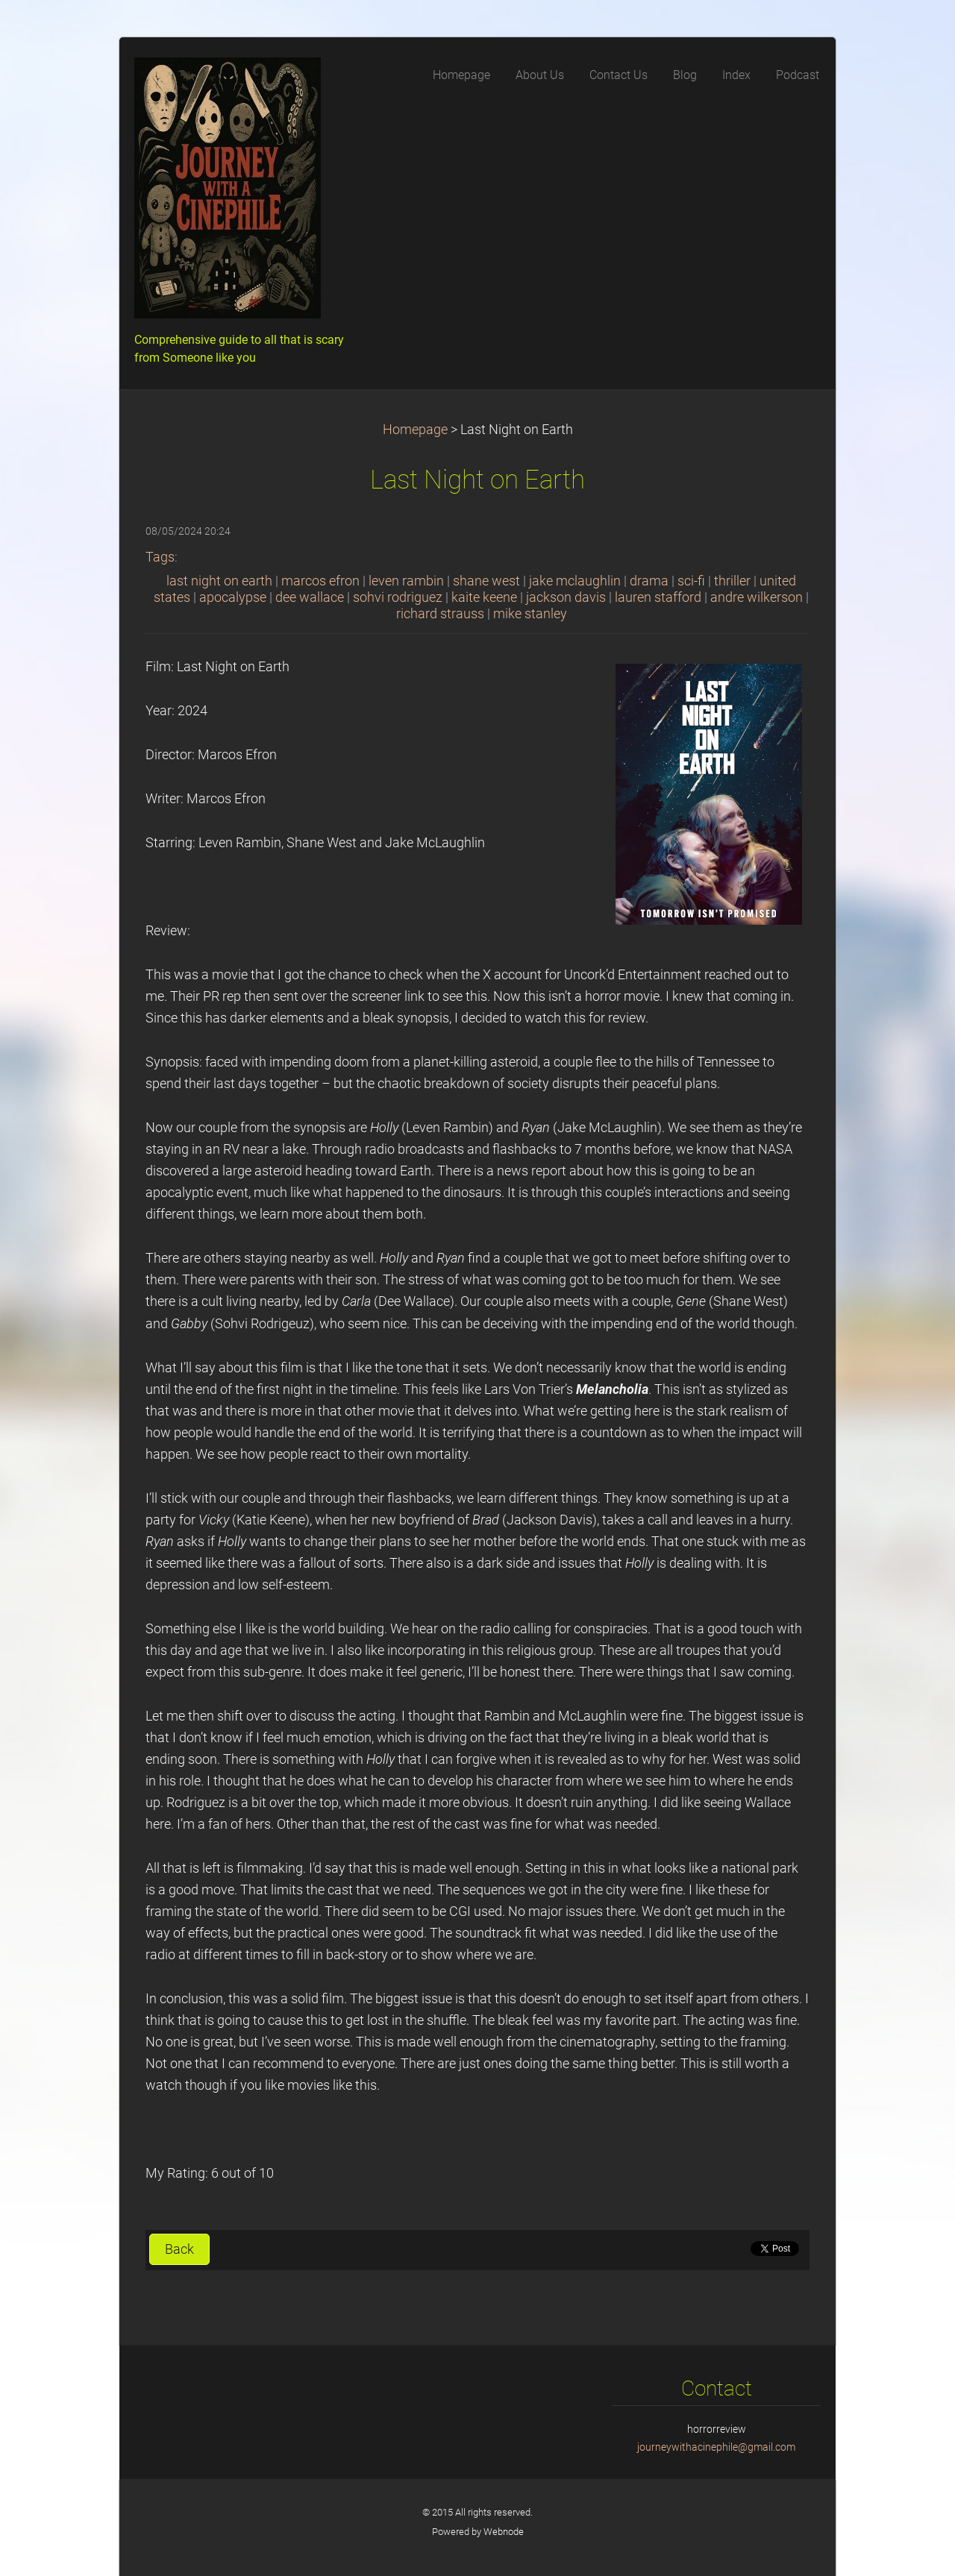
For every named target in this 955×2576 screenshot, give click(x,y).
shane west (486, 581)
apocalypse (232, 597)
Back (179, 2249)
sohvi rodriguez (397, 597)
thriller (732, 581)
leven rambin (406, 581)
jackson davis (566, 597)
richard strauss (440, 613)
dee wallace (309, 597)
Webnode (503, 2531)
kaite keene (484, 597)
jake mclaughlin (575, 581)
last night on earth (219, 581)
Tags (160, 557)
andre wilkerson (756, 597)
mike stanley (530, 613)
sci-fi (691, 581)
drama (649, 581)
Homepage (415, 429)
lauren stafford (658, 597)
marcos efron (320, 581)
